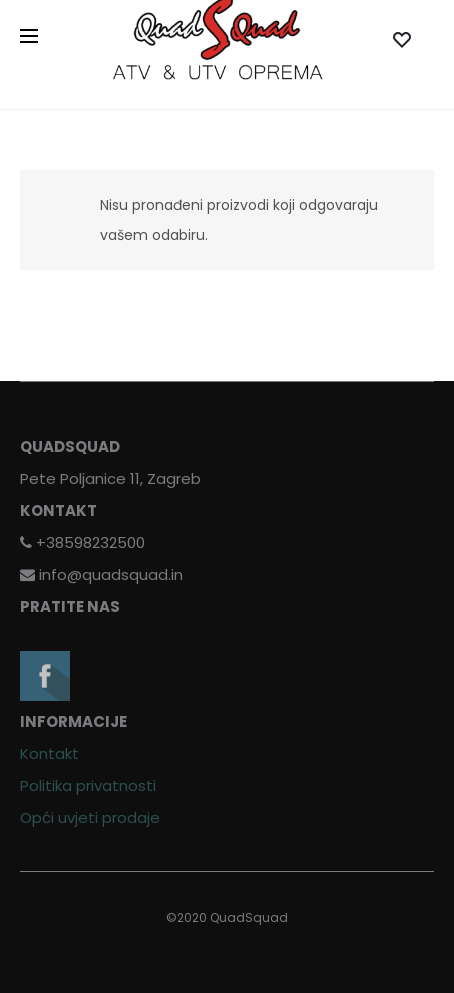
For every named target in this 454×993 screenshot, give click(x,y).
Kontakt (49, 753)
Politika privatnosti (88, 785)
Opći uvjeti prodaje (90, 817)
